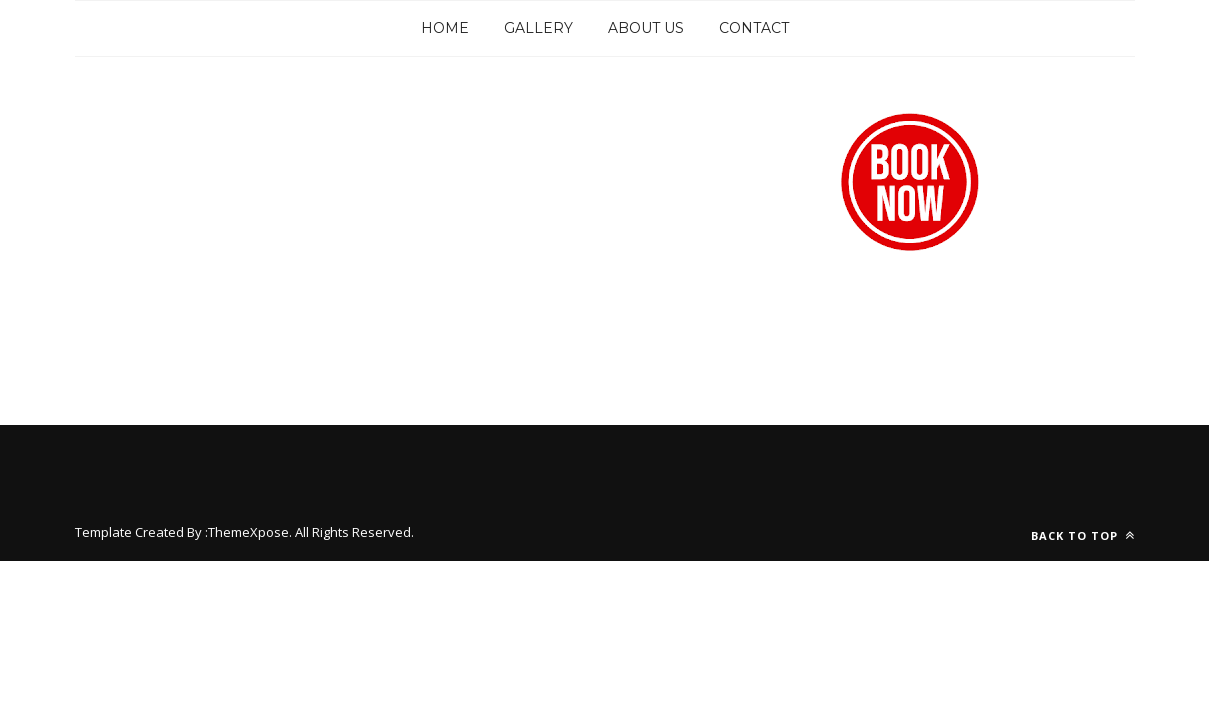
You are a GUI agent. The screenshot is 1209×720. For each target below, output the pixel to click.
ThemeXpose (248, 532)
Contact (754, 28)
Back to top (1083, 535)
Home (445, 28)
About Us (646, 28)
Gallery (538, 28)
